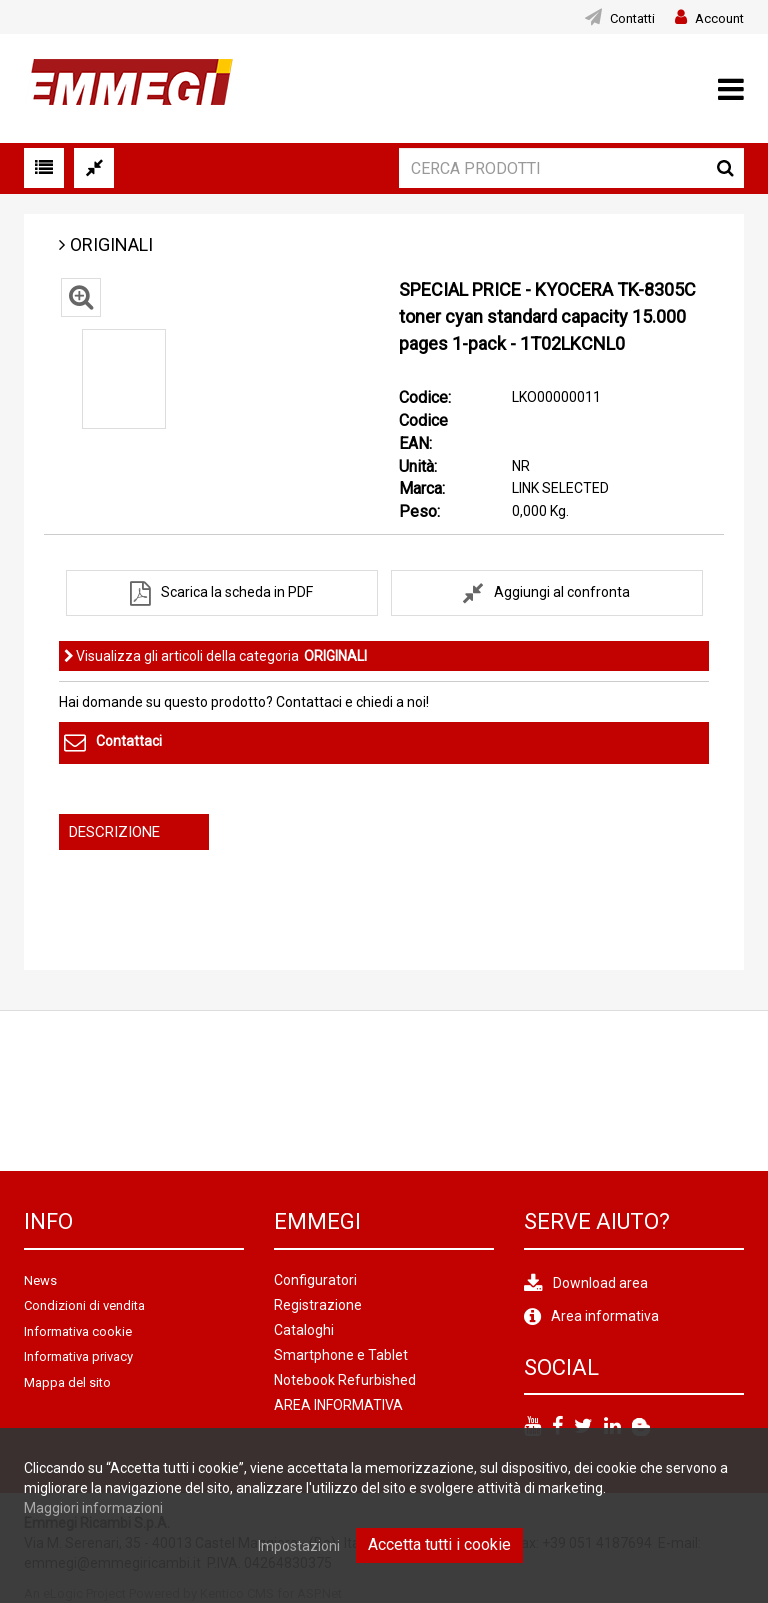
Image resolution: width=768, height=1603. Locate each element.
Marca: (422, 488)
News (40, 1280)
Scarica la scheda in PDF (237, 592)
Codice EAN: (423, 432)
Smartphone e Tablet (341, 1355)
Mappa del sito (67, 1382)
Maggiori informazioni (93, 1508)
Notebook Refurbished (345, 1380)
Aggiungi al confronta (562, 592)
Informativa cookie (78, 1331)
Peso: (419, 511)
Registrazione (318, 1305)
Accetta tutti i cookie (439, 1544)
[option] (124, 379)
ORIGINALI (111, 244)
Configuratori (315, 1280)
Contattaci (129, 742)
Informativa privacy (78, 1356)
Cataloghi (304, 1330)
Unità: (418, 466)
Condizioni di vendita (84, 1305)
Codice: (425, 397)
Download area (600, 1283)
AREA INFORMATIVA (338, 1405)
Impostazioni (299, 1546)
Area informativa (605, 1316)
